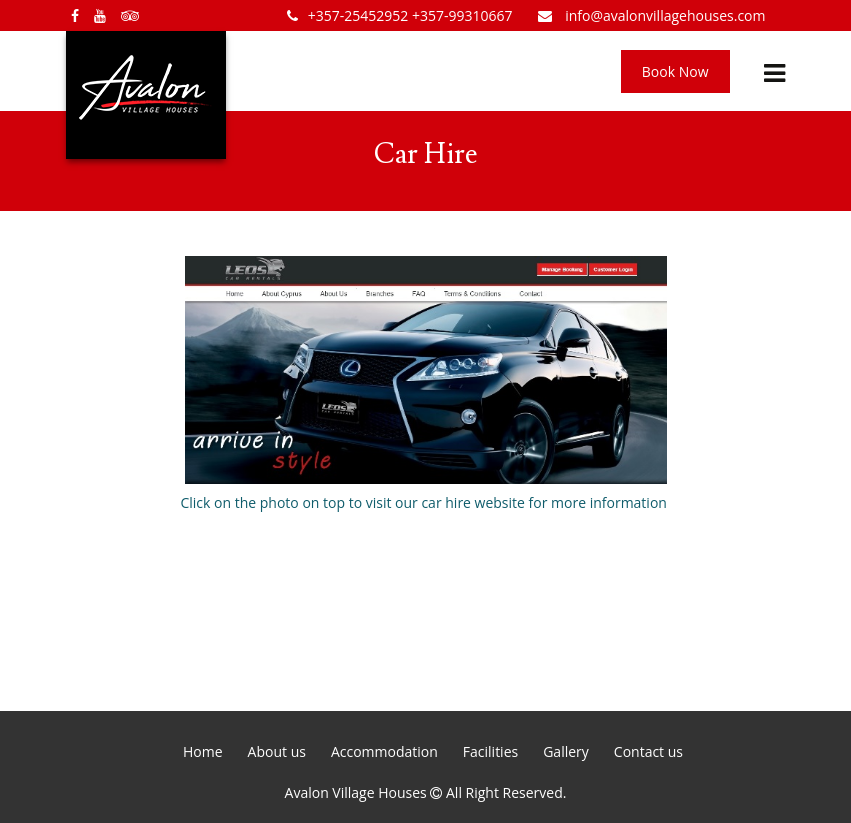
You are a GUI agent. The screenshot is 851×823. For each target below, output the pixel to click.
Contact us (648, 751)
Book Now (675, 71)
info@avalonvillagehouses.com (652, 15)
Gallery (566, 751)
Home (203, 751)
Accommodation (384, 751)
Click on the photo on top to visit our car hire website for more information (425, 384)
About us (277, 751)
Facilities (490, 751)
